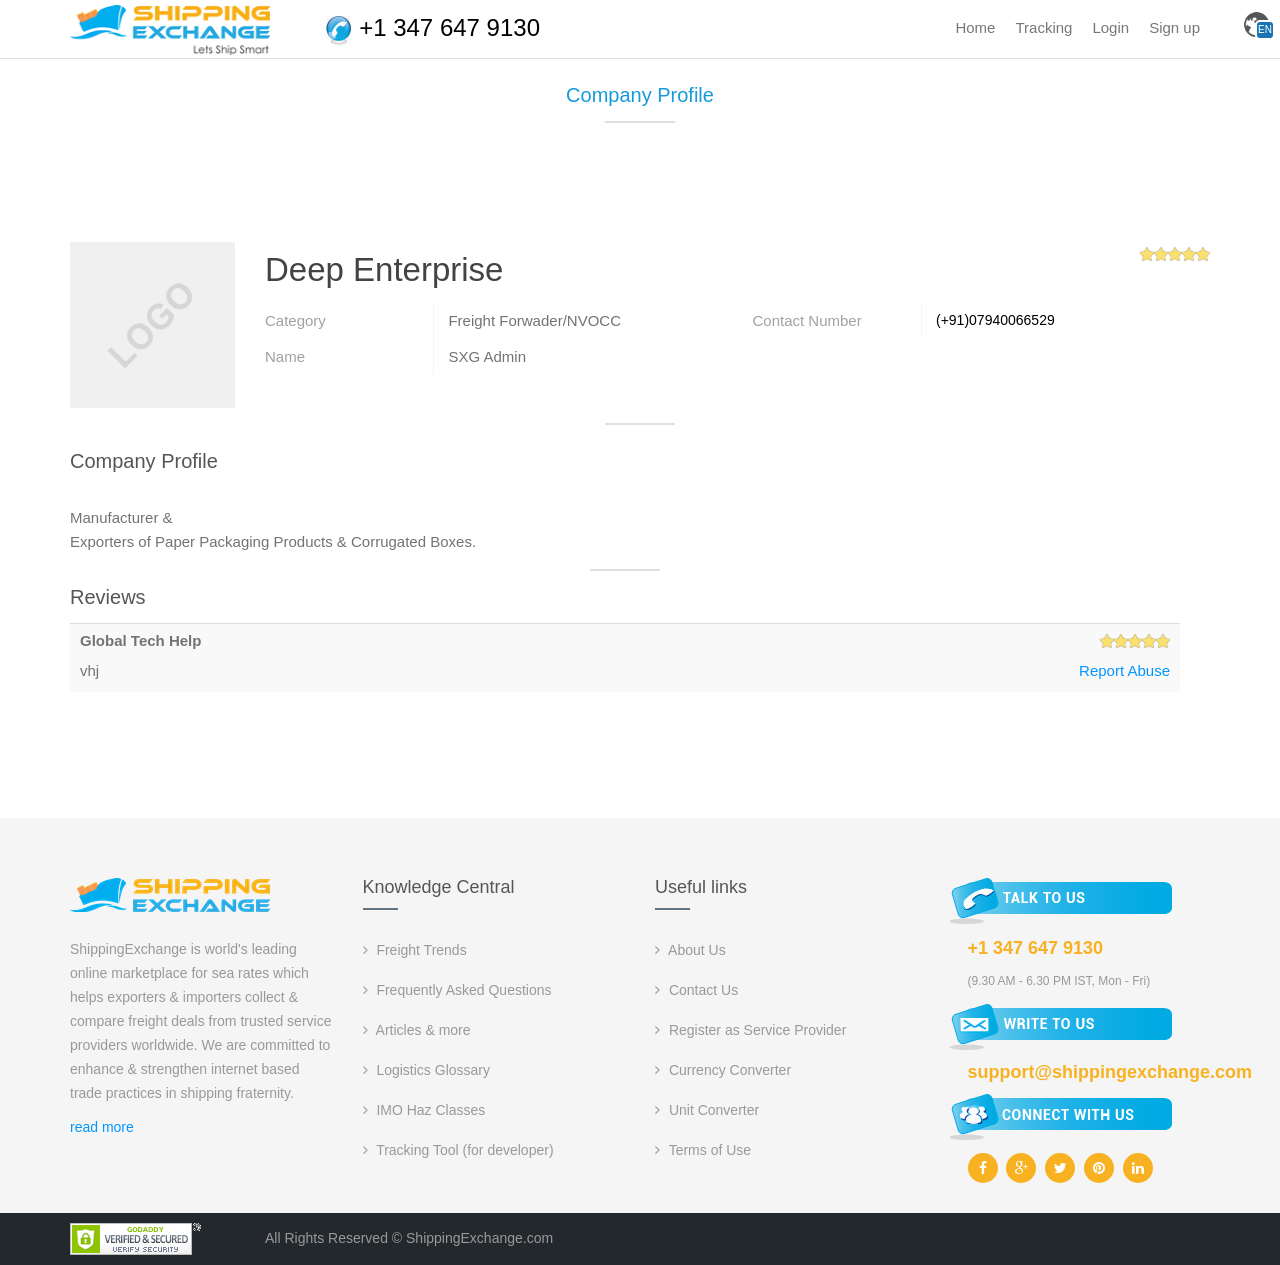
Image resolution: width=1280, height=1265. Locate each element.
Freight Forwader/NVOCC (534, 320)
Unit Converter (707, 1110)
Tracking (1043, 27)
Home (975, 27)
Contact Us (696, 990)
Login (1110, 27)
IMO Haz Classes (424, 1110)
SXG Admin (487, 356)
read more (102, 1127)
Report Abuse (1124, 670)
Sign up (1174, 27)
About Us (690, 950)
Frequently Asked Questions (457, 990)
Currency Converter (723, 1070)
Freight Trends (415, 950)
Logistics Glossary (426, 1070)
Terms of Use (703, 1150)
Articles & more (417, 1030)
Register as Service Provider (750, 1030)
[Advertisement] (640, 190)
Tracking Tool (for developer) (458, 1150)
